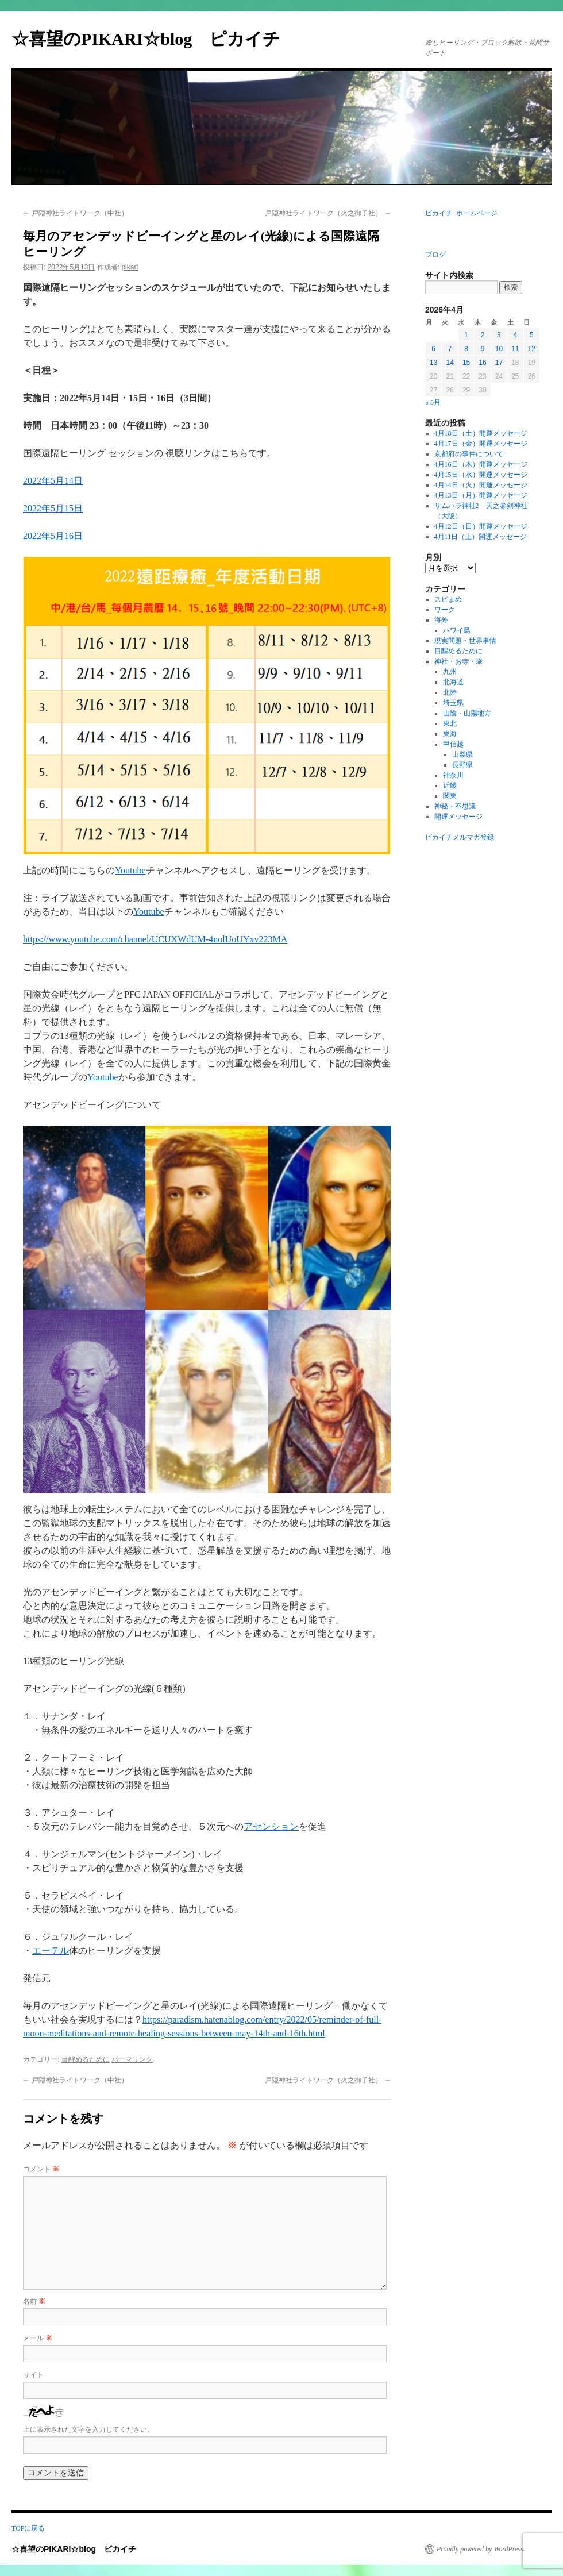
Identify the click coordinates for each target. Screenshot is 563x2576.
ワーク (444, 610)
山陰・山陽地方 (467, 713)
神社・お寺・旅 (458, 661)
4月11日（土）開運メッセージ (480, 537)
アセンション (271, 1826)
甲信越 (453, 744)
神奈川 (453, 775)
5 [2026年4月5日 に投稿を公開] (532, 335)
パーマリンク (132, 2059)
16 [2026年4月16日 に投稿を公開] (482, 363)
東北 (450, 723)
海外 (441, 620)
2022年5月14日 (53, 481)
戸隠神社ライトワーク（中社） (75, 213)
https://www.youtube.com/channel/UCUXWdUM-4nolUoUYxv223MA (155, 939)
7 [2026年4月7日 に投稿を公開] (450, 349)
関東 (450, 796)
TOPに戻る (28, 2528)
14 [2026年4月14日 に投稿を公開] (449, 363)
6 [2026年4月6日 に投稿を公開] (433, 349)
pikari (129, 267)
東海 (450, 734)
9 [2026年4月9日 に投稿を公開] (483, 349)
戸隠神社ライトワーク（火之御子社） (328, 213)
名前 (34, 2301)
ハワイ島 (457, 630)
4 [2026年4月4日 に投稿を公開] (515, 335)
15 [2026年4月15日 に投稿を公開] (466, 363)
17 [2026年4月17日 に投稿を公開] (499, 363)
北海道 (453, 682)
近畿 (450, 785)
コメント (41, 2169)
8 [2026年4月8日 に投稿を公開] (466, 349)
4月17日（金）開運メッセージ (480, 444)
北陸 (450, 692)
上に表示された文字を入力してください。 (88, 2429)
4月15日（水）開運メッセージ (480, 475)
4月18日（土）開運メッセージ (480, 433)
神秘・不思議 (455, 806)
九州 (450, 672)
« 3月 (433, 402)
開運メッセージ (458, 817)
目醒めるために (85, 2059)
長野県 (462, 765)
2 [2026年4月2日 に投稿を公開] (483, 335)
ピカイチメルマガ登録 (459, 837)
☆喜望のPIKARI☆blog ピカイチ (154, 38)
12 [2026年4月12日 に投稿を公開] (531, 349)
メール (37, 2338)
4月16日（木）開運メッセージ (480, 464)
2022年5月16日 (53, 536)
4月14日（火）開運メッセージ (480, 485)
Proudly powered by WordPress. (481, 2549)
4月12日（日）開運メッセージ (480, 526)
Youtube (130, 870)
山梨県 (462, 754)
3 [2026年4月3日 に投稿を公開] (499, 335)
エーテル (50, 1950)
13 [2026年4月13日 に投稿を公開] (433, 363)
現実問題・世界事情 (465, 641)
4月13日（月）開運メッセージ (480, 495)
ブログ (435, 255)
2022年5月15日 (53, 508)
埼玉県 (453, 703)
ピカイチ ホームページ (461, 213)
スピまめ (448, 599)
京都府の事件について (468, 454)
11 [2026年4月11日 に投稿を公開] (515, 349)
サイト (33, 2375)
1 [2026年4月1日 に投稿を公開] (466, 335)
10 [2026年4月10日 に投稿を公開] (499, 349)
